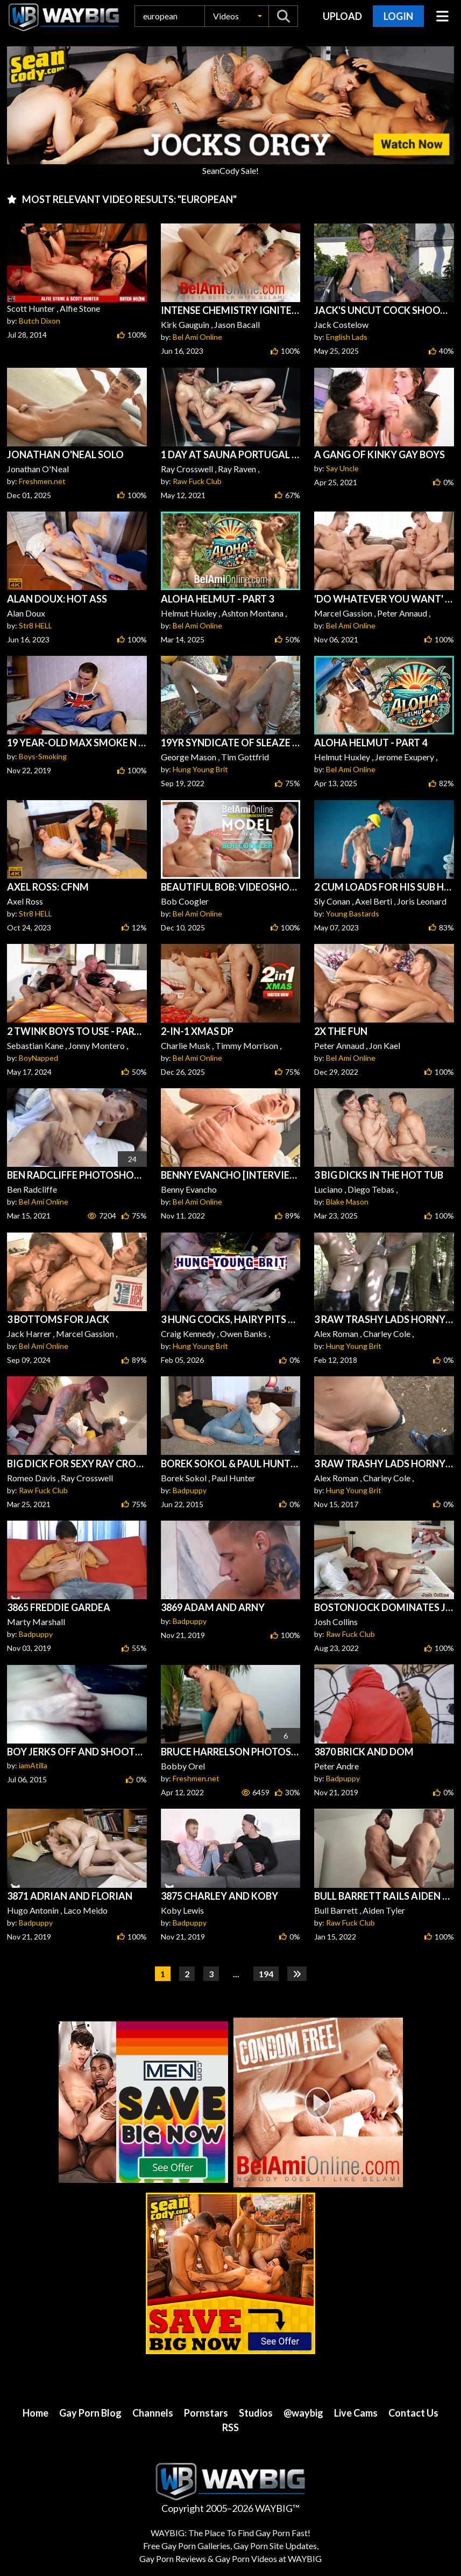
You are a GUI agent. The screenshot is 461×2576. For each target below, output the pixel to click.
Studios (256, 2413)
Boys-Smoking (43, 756)
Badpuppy (190, 1490)
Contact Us (413, 2413)
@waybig (303, 2413)
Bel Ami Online (197, 336)
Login (398, 16)
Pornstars (206, 2413)
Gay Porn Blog (90, 2413)
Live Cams (356, 2413)
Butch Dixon (39, 320)
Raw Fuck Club (197, 481)
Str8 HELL (35, 625)
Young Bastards (352, 913)
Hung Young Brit (200, 769)
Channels (152, 2413)
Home (35, 2413)
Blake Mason (347, 1201)
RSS (230, 2427)
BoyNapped (38, 1057)
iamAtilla (33, 1765)
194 (266, 1974)
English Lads (346, 336)
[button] (236, 16)
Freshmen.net (42, 481)
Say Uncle (342, 468)
